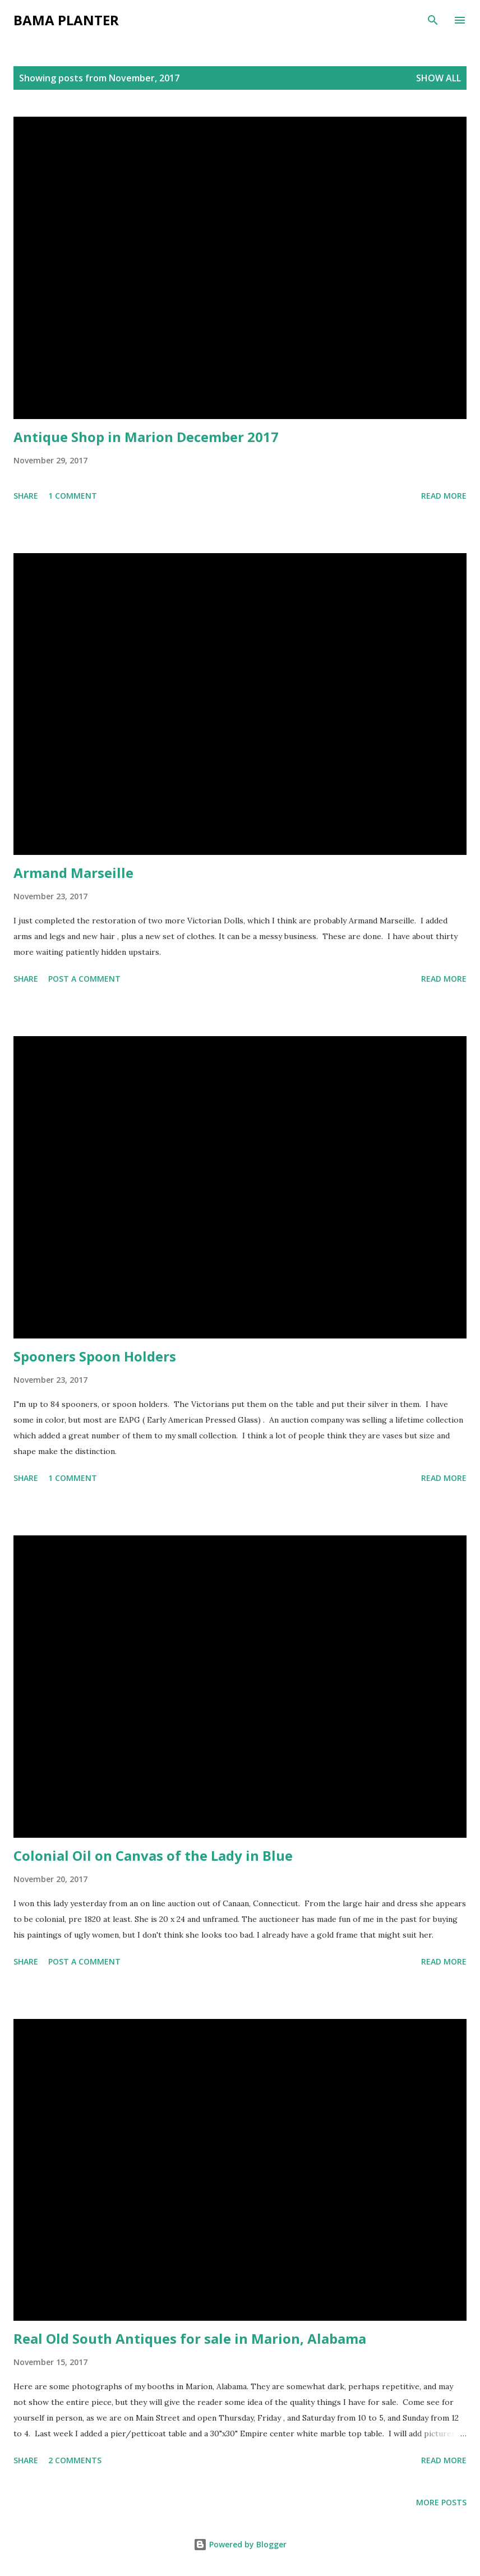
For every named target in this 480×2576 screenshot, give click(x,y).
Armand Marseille (73, 872)
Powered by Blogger (240, 2544)
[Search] (433, 20)
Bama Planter (66, 20)
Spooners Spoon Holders (94, 1356)
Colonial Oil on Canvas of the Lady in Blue (153, 1855)
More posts (441, 2502)
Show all (438, 78)
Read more (444, 495)
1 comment (72, 495)
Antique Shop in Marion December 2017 (146, 436)
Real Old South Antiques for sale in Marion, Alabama (189, 2338)
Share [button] (25, 495)
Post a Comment (84, 978)
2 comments (74, 2460)
